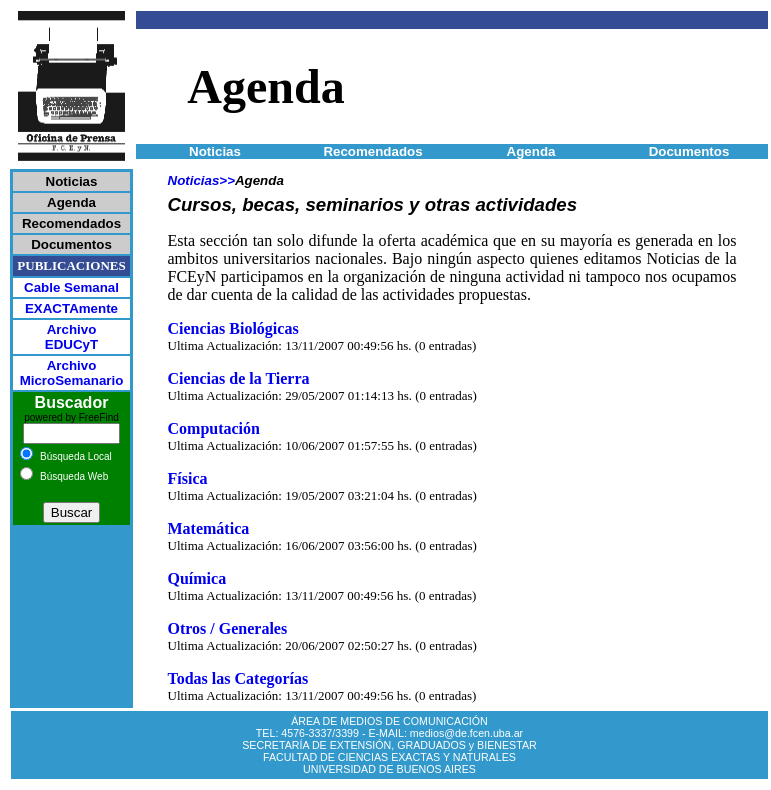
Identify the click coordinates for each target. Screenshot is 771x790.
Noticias (194, 180)
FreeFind (99, 417)
